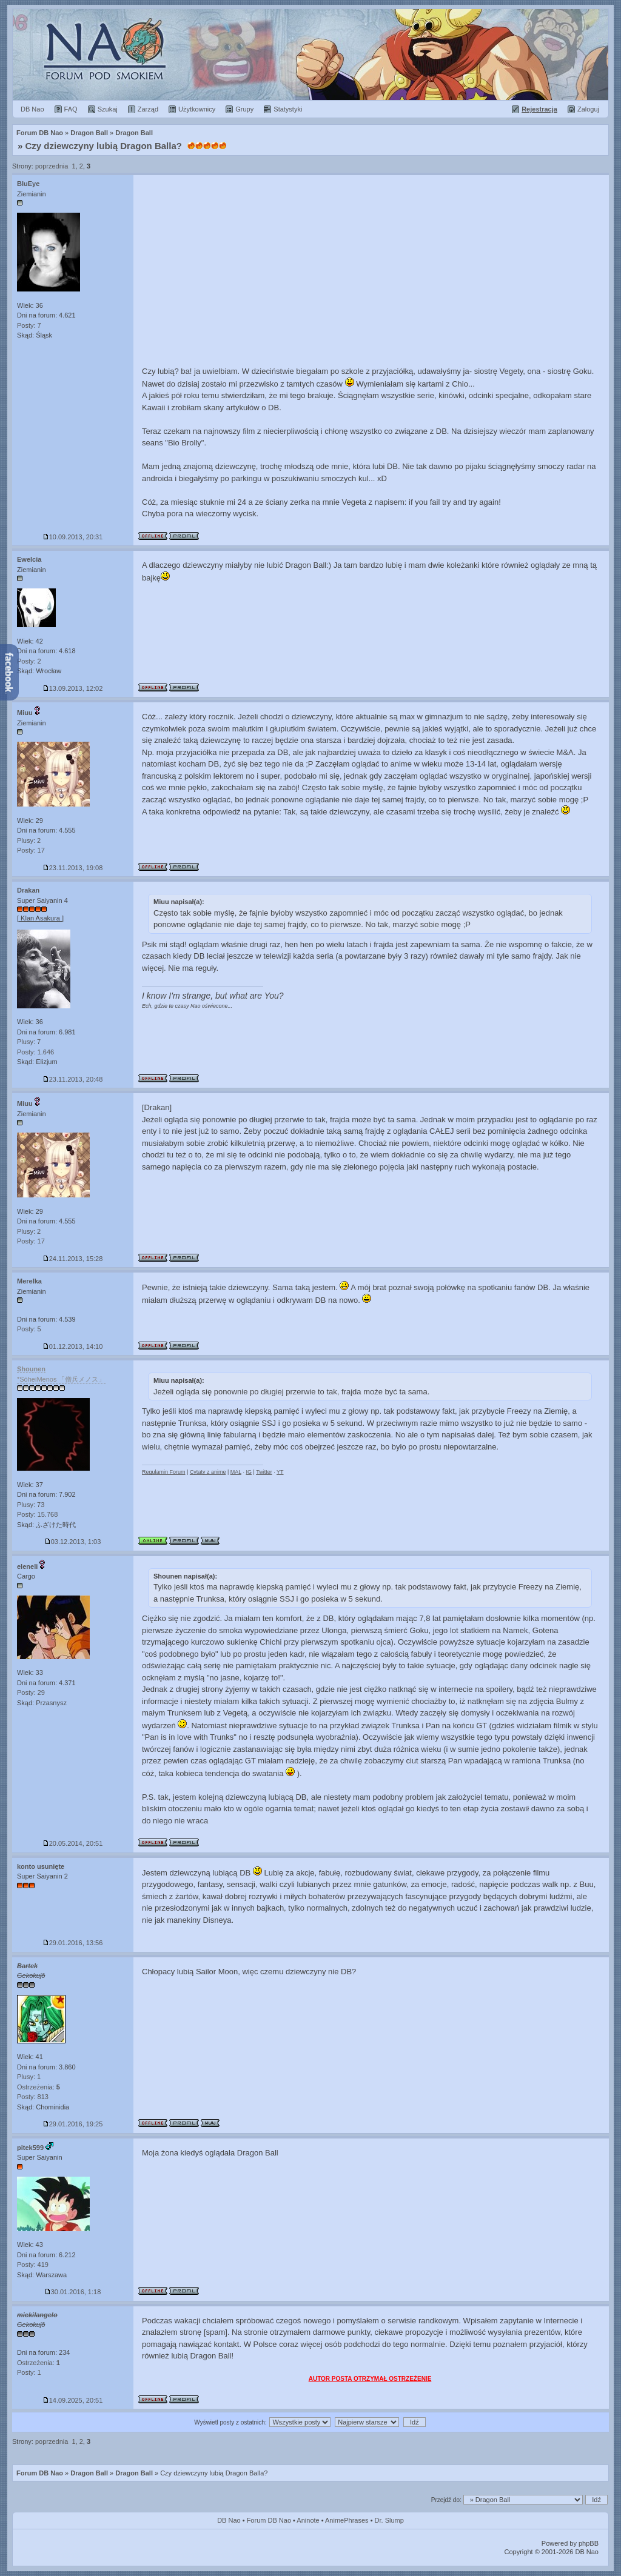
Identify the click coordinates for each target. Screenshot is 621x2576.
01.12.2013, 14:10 (73, 1346)
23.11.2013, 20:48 (73, 1079)
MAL (235, 1472)
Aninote (308, 2520)
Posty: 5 (29, 1329)
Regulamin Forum (164, 1472)
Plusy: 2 (29, 840)
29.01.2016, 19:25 (73, 2124)
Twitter (264, 1472)
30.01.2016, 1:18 (73, 2291)
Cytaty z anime (208, 1472)
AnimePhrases (347, 2520)
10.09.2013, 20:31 (73, 537)
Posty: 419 (33, 2264)
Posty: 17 (31, 850)
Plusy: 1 (29, 2076)
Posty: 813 (33, 2096)
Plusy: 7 (29, 1041)
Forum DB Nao (39, 2473)
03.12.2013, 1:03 (73, 1541)
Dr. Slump (389, 2520)
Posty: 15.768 (37, 1514)
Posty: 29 (31, 1692)
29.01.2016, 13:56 (73, 1942)
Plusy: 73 (30, 1504)
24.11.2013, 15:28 (73, 1258)
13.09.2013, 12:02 (73, 688)
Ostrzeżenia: (38, 2087)
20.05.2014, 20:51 (73, 1843)
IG (249, 1472)
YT (280, 1472)
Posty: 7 (29, 325)
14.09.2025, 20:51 (73, 2400)
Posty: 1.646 (35, 1052)
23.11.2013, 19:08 (73, 867)
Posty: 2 (29, 661)
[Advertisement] (371, 266)
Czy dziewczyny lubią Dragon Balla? (103, 146)
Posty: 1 (29, 2372)
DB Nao (229, 2520)
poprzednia (51, 166)
